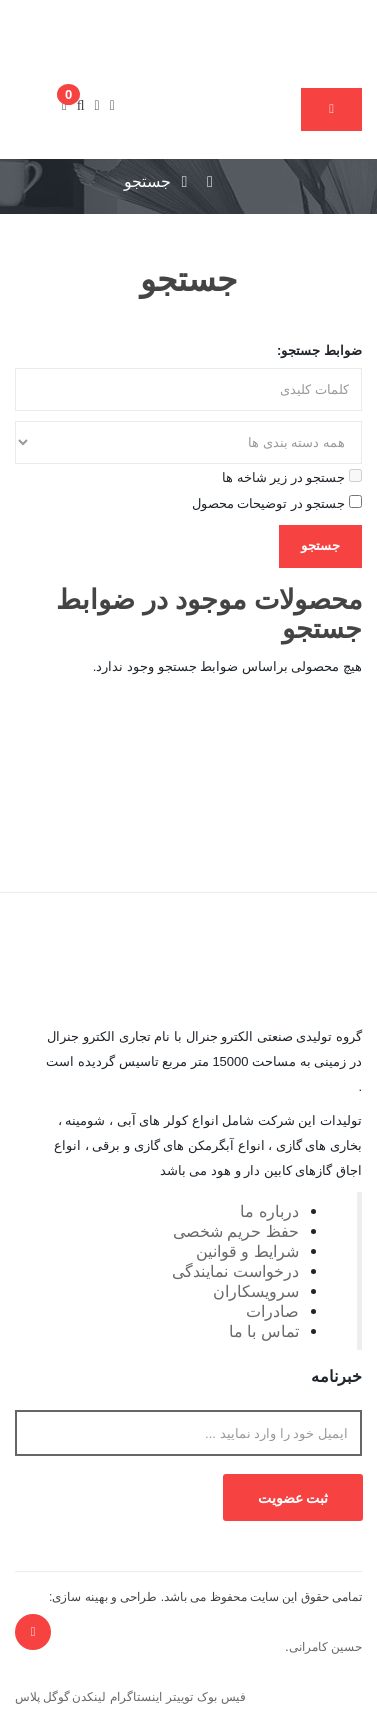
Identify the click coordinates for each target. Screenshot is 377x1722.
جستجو (147, 181)
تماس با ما (264, 1331)
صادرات (272, 1311)
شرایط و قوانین (247, 1251)
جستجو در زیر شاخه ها (292, 477)
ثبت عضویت (293, 1498)
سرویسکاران (256, 1291)
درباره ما (269, 1211)
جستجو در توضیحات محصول (277, 503)
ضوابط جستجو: (319, 350)
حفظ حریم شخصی (236, 1231)
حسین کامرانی (325, 1647)
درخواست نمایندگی (235, 1271)
